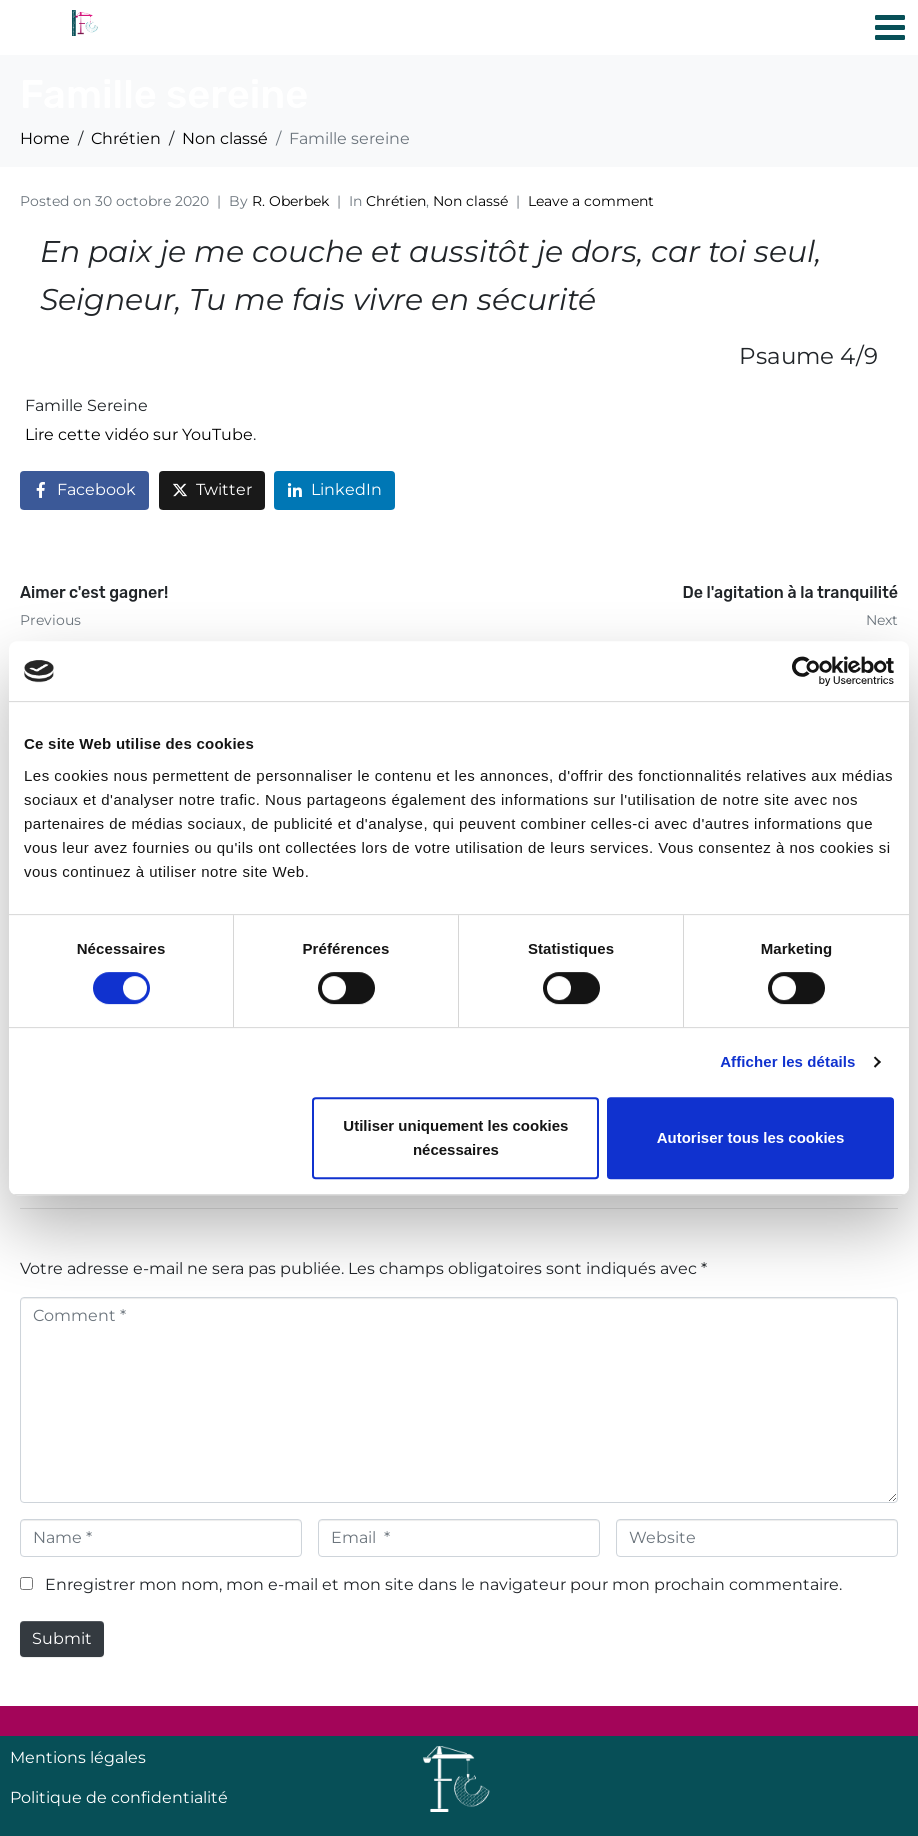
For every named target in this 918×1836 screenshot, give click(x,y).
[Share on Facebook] (84, 490)
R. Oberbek (290, 201)
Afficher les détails (787, 1061)
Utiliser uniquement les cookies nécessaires (455, 1137)
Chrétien (396, 201)
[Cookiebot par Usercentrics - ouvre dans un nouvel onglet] (806, 671)
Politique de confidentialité (119, 1797)
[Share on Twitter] (212, 490)
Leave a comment (591, 201)
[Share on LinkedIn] (334, 490)
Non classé (470, 201)
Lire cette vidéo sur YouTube (139, 434)
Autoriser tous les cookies (751, 1137)
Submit (62, 1638)
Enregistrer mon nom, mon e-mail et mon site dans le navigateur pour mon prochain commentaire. (443, 1584)
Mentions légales (78, 1757)
